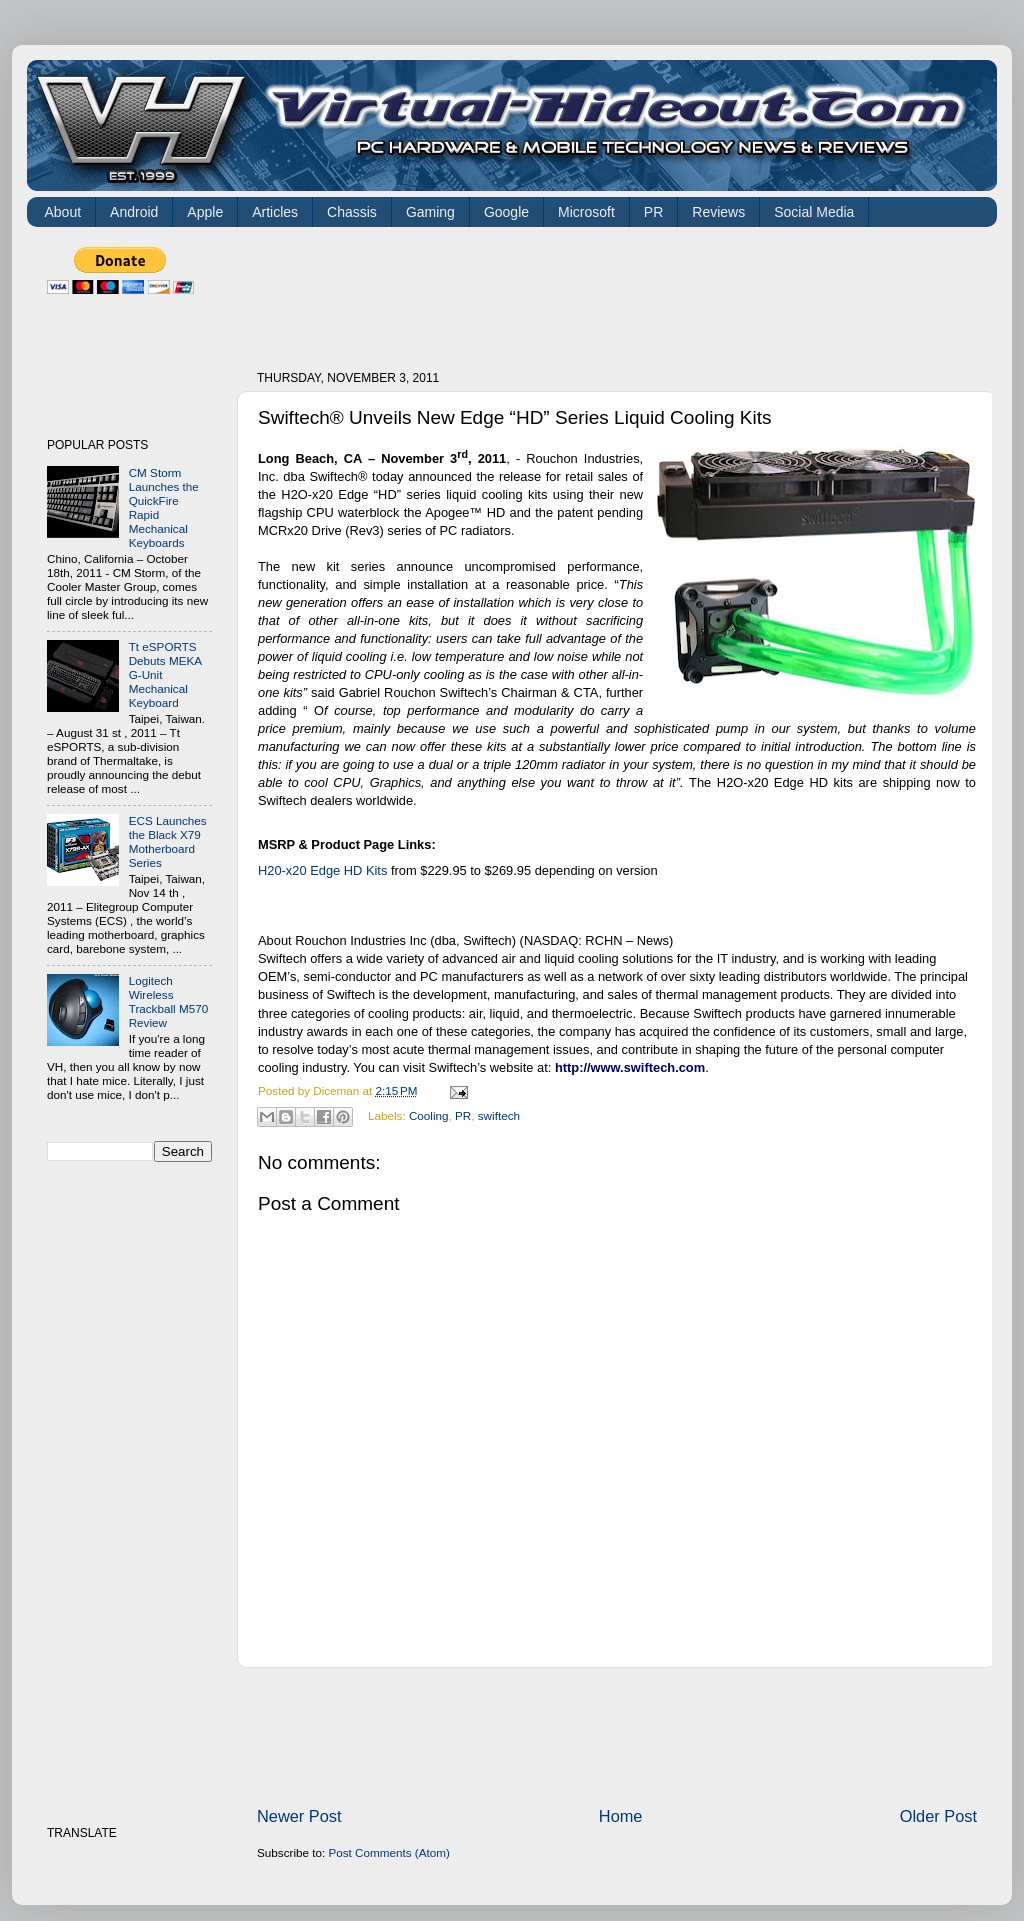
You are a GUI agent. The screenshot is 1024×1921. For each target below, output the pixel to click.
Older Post (938, 1816)
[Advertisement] (621, 292)
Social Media (814, 212)
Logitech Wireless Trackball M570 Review (168, 1001)
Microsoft (586, 212)
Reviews (718, 212)
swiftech (499, 1115)
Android (134, 212)
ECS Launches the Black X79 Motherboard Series (168, 841)
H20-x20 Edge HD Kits (322, 870)
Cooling (429, 1115)
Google (506, 212)
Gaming (430, 212)
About (63, 212)
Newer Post (299, 1816)
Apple (205, 212)
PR (653, 212)
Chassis (352, 212)
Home (621, 1816)
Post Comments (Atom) (388, 1852)
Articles (275, 212)
